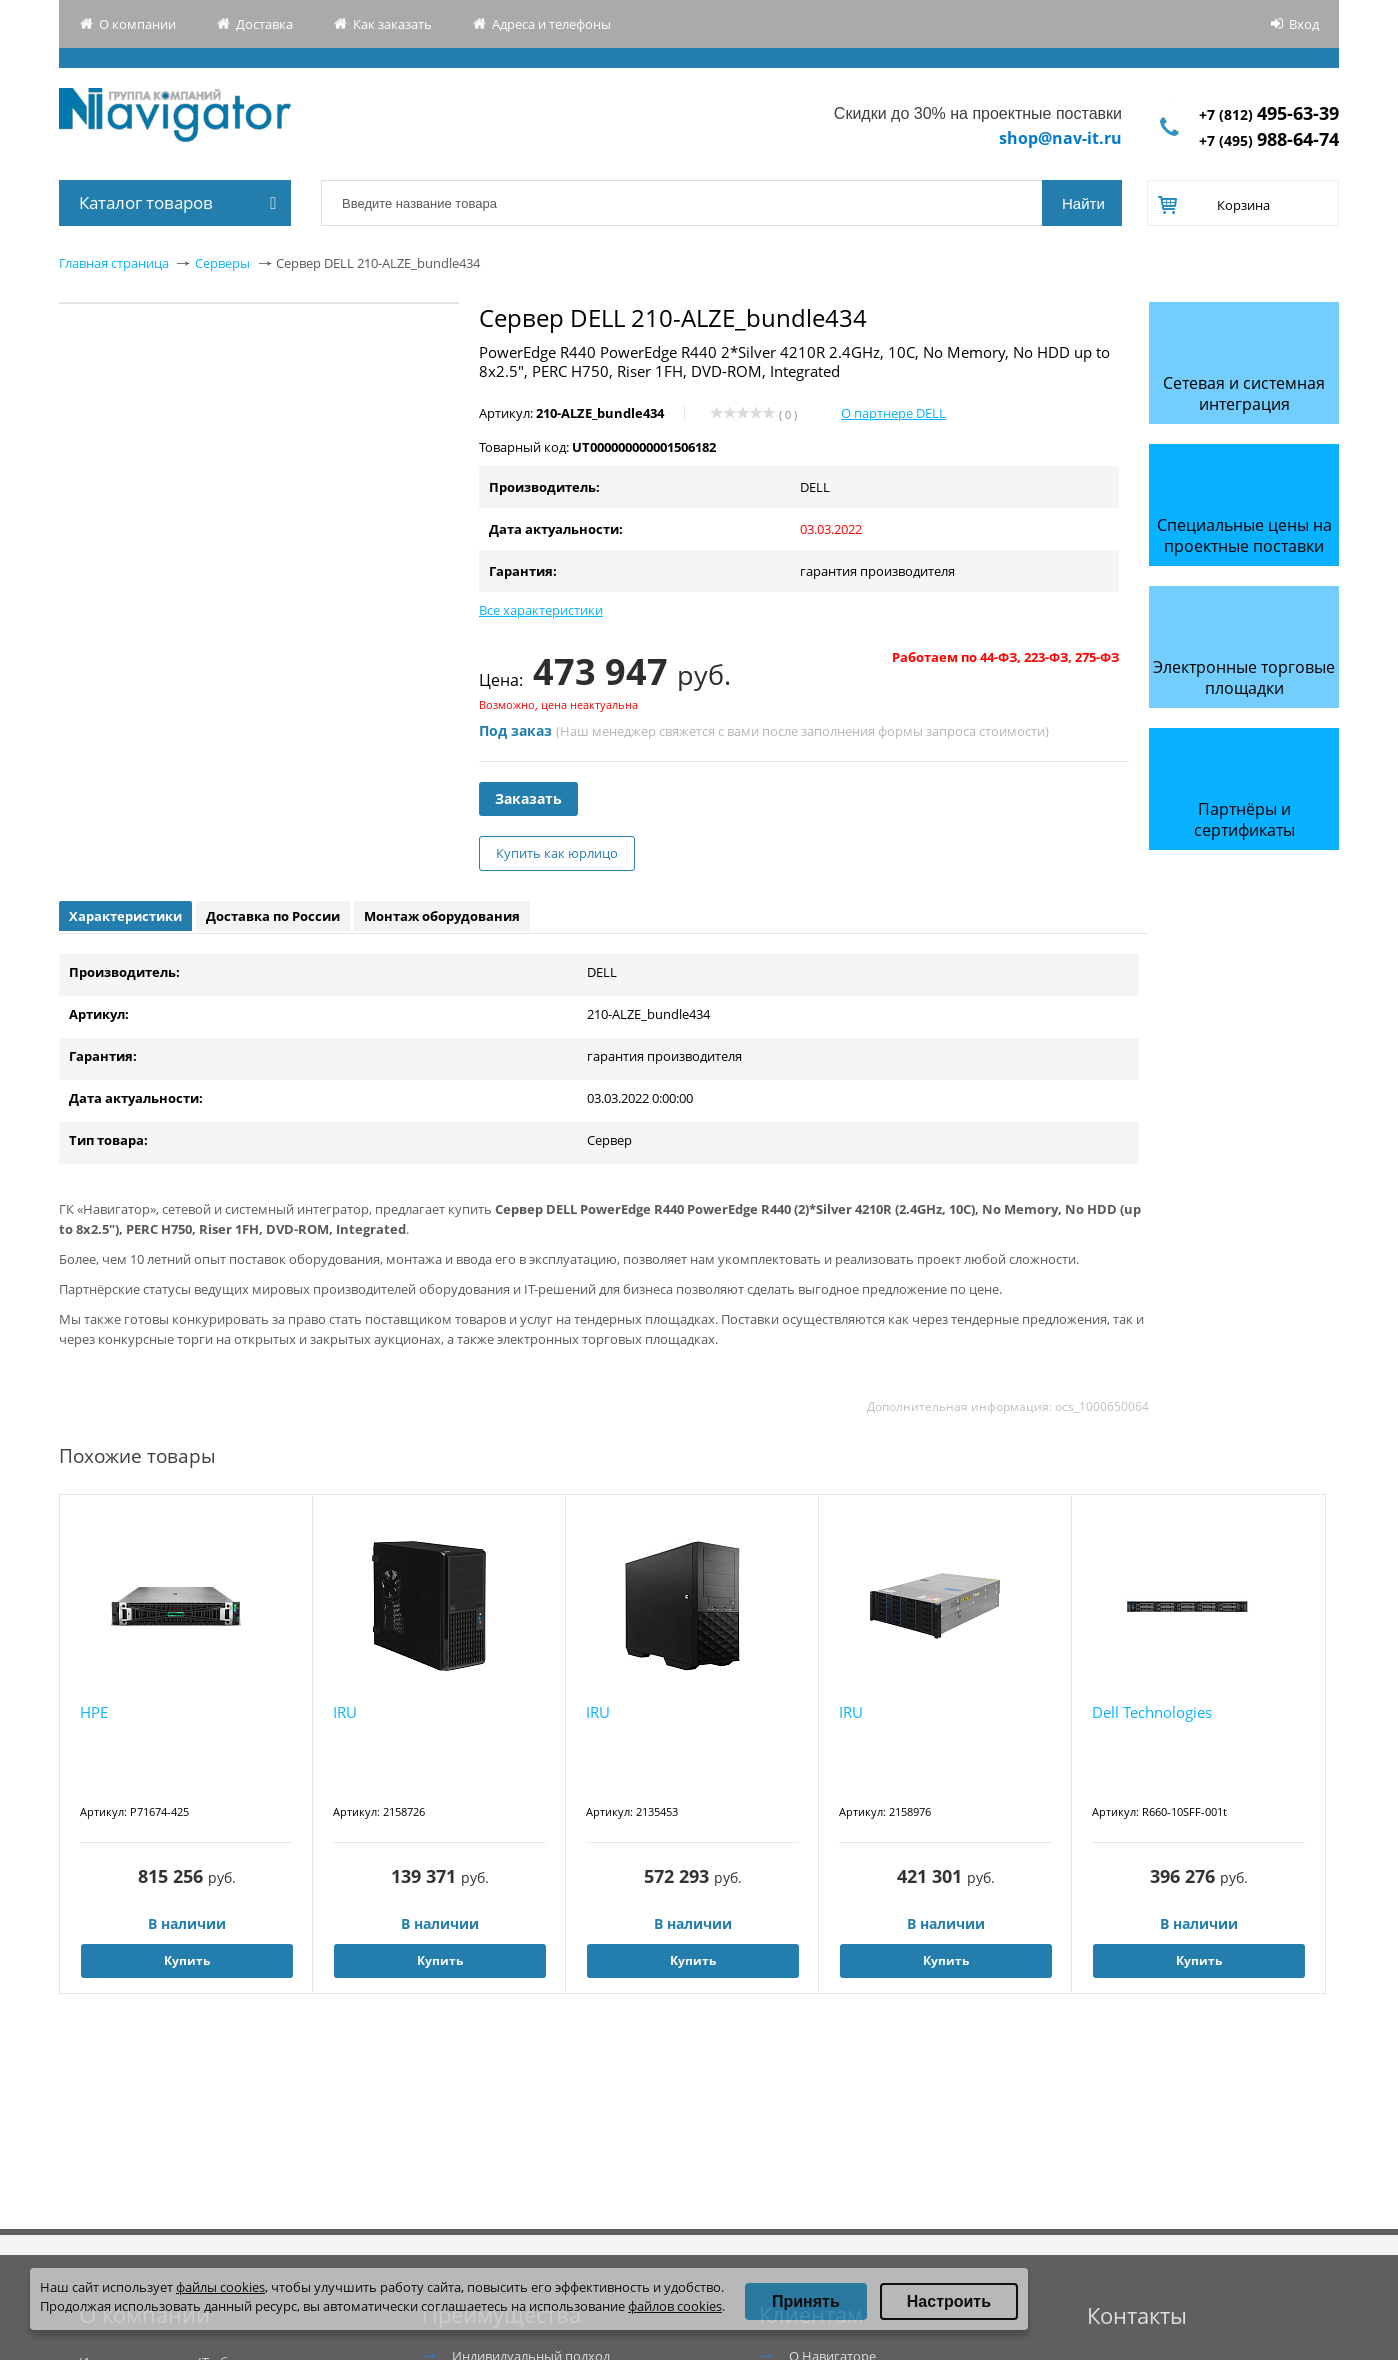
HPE (94, 1712)
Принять (806, 2301)
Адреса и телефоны (551, 24)
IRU (345, 1712)
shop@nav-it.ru (1060, 138)
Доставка (264, 24)
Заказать (528, 798)
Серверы (222, 263)
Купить (187, 1960)
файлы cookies (220, 2287)
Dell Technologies (1152, 1712)
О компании (137, 24)
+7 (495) (1269, 140)
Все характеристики (541, 610)
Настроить (949, 2301)
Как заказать (392, 24)
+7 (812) (1269, 114)
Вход (1304, 24)
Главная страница (114, 263)
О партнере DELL (893, 413)
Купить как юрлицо (557, 853)
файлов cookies (675, 2306)
